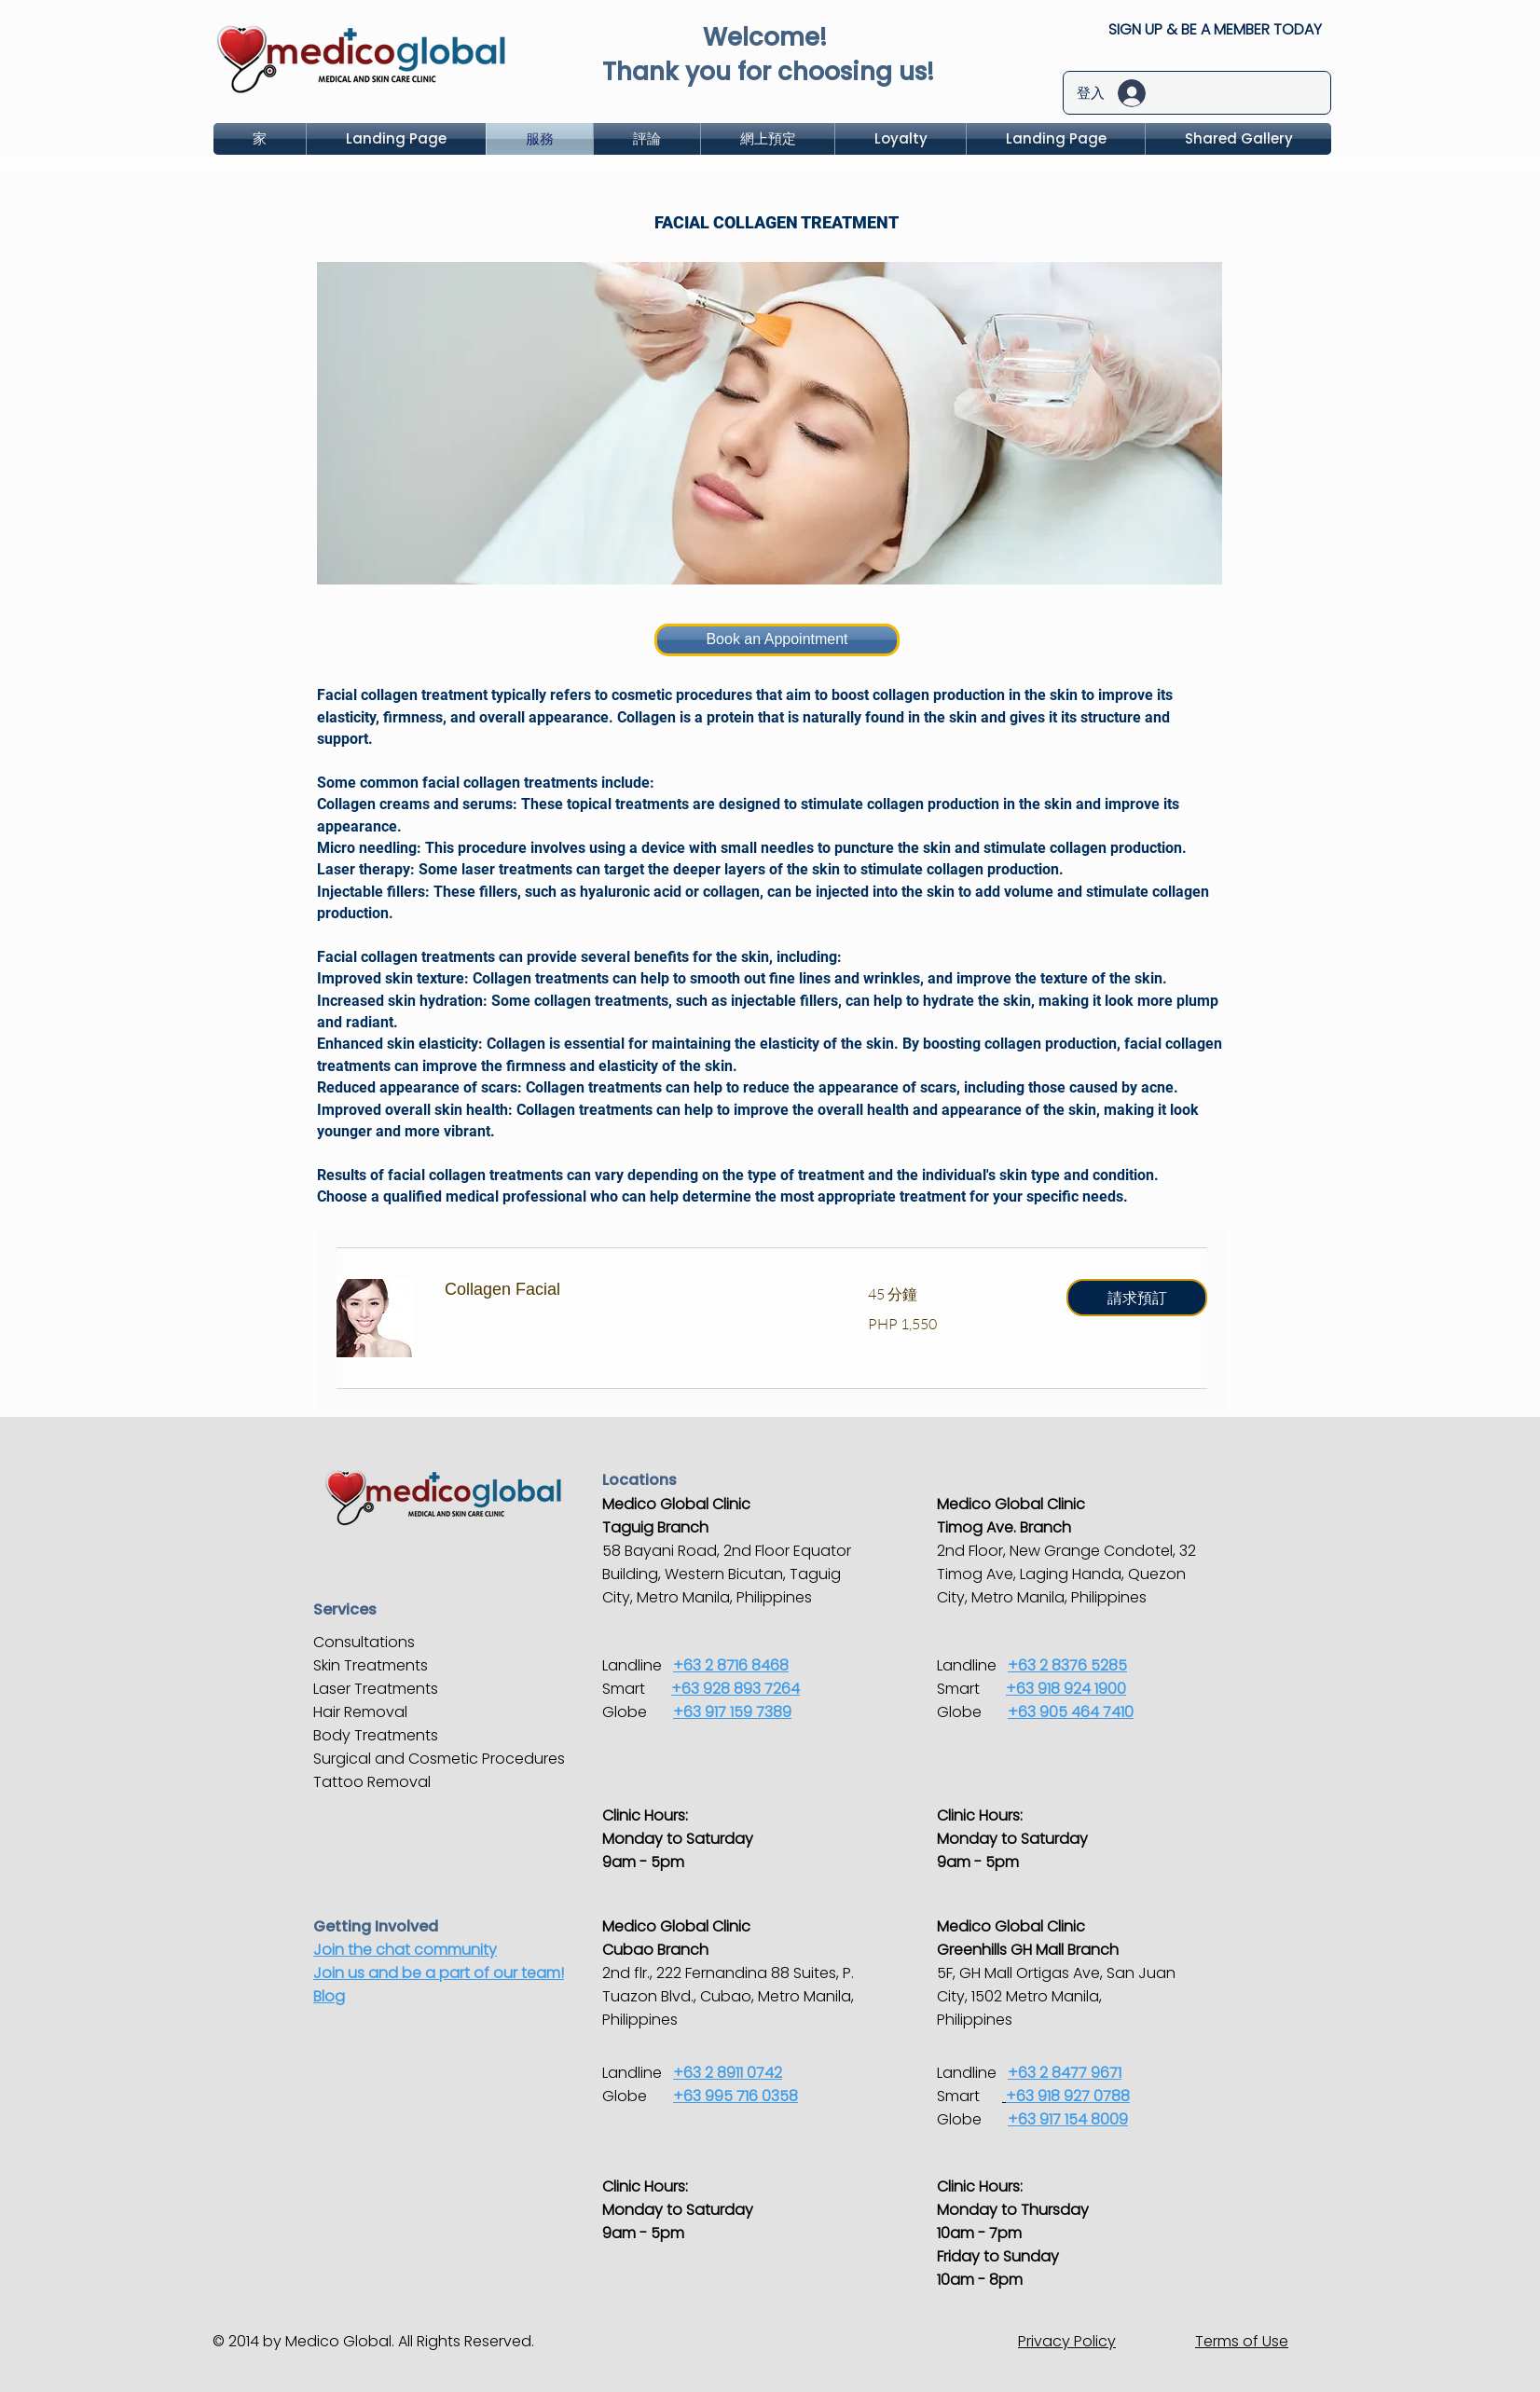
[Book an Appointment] (777, 640)
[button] (1136, 1297)
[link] (634, 1290)
